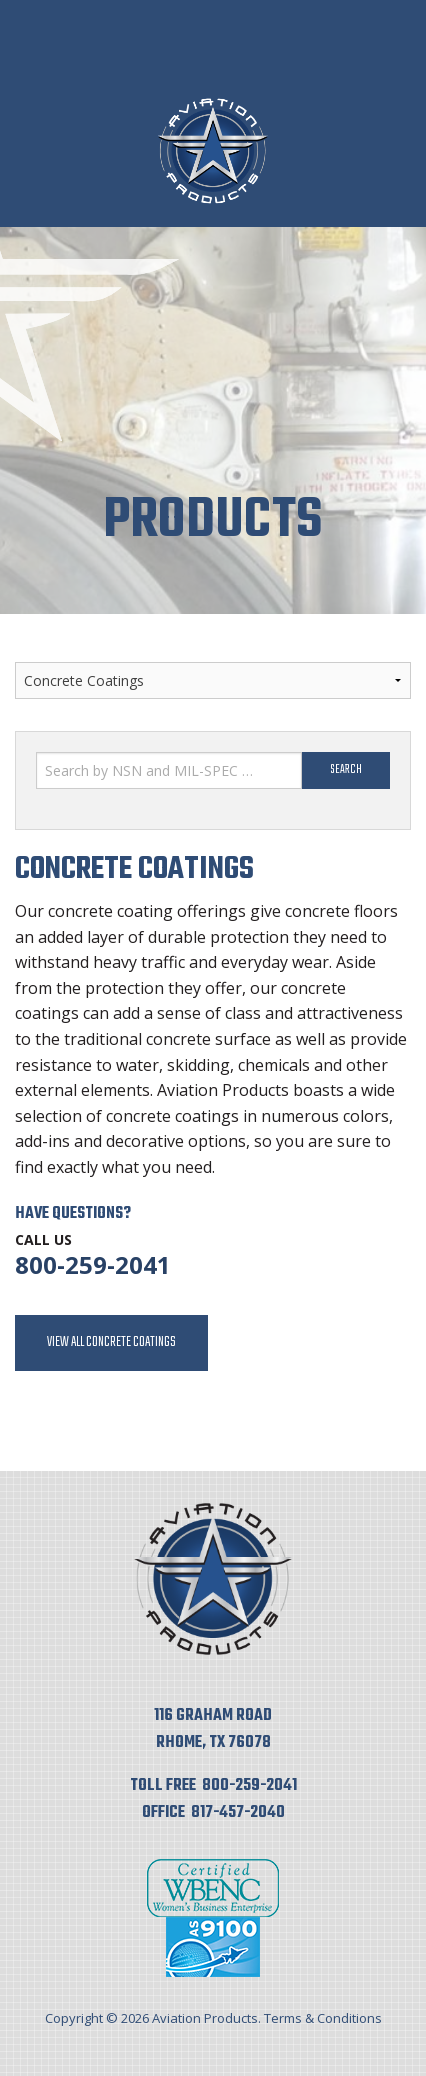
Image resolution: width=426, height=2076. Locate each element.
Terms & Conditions (323, 2018)
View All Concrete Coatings (111, 1342)
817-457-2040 (238, 1813)
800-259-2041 (93, 1264)
